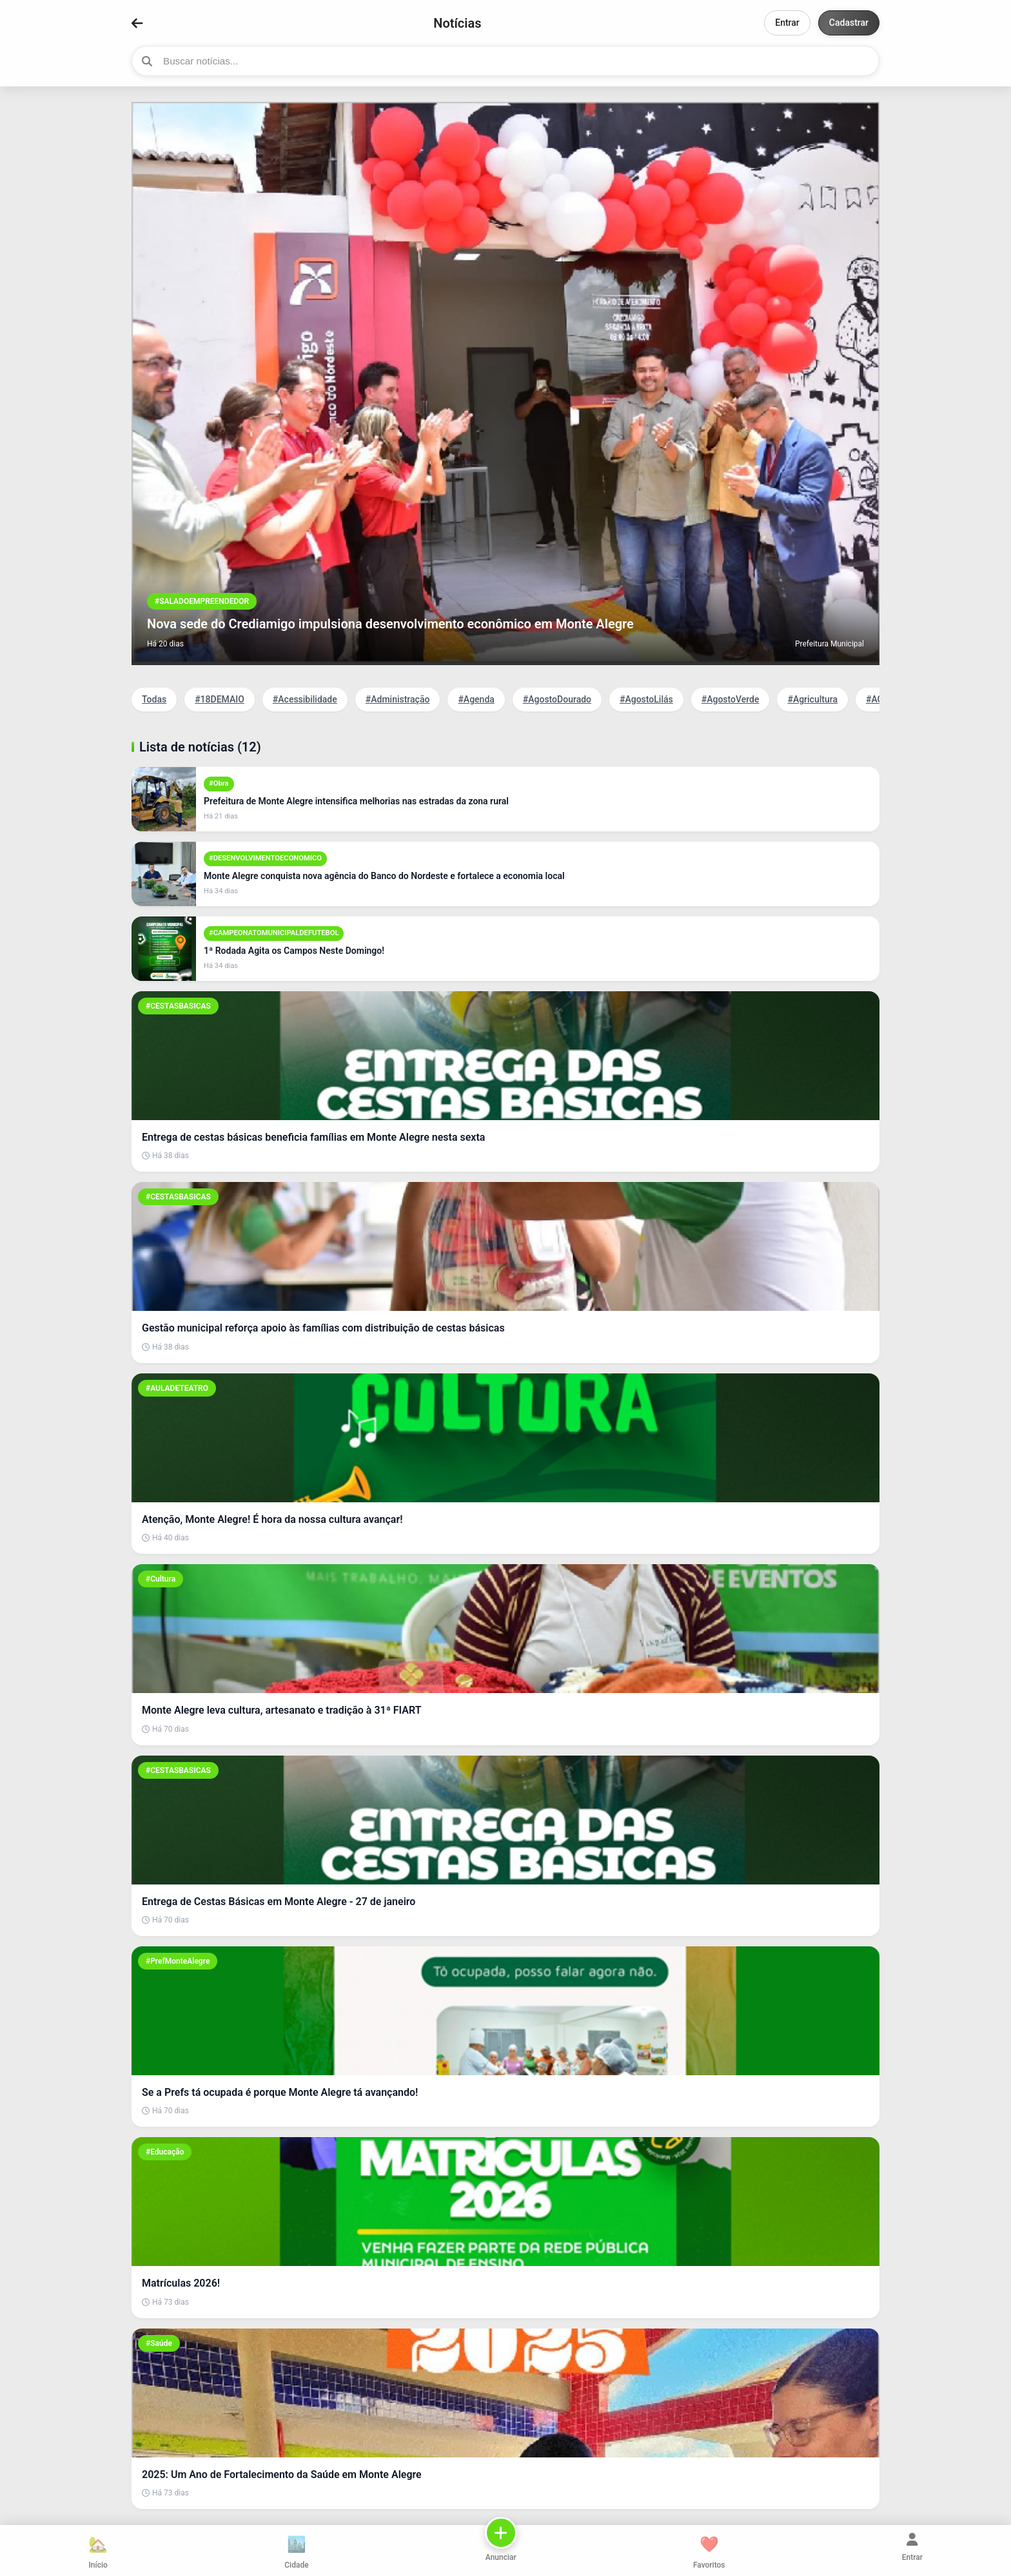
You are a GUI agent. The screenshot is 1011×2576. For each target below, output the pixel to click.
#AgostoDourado (557, 699)
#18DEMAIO (219, 699)
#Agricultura (812, 699)
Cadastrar (849, 22)
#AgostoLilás (646, 699)
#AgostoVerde (731, 699)
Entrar (787, 22)
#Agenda (476, 699)
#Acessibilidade (305, 699)
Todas (154, 699)
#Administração (398, 699)
